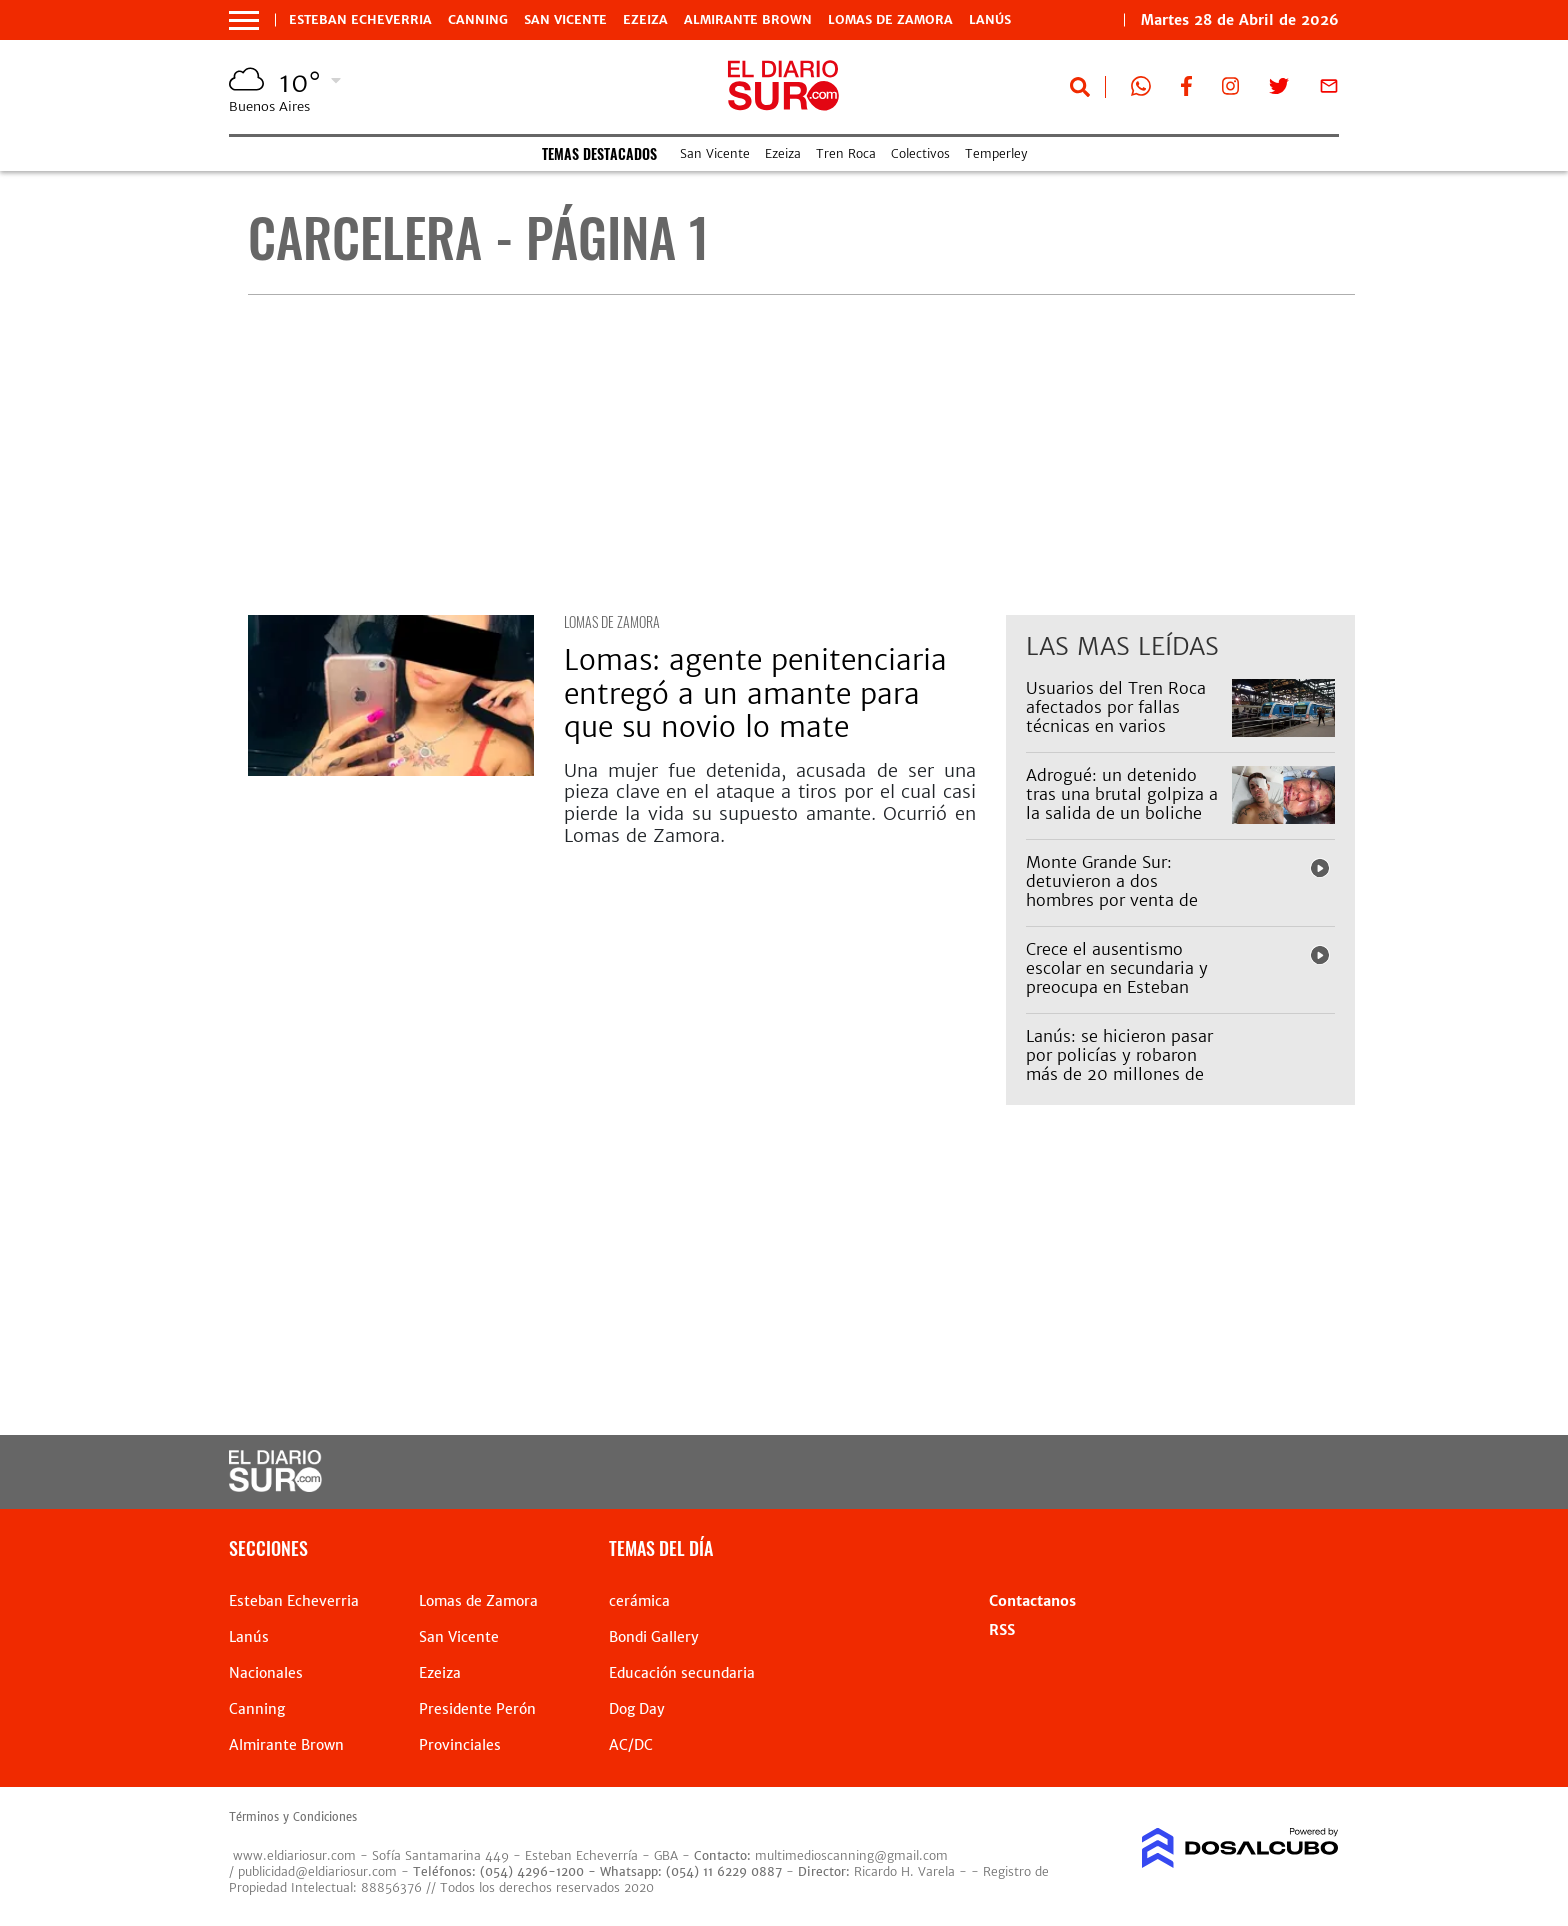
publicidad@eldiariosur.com (317, 1871)
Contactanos (1032, 1601)
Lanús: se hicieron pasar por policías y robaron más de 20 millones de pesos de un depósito (1119, 1065)
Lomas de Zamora (890, 20)
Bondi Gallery (654, 1637)
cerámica (639, 1601)
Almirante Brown (748, 20)
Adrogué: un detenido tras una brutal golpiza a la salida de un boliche (1122, 794)
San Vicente (565, 20)
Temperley (996, 153)
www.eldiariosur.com (294, 1855)
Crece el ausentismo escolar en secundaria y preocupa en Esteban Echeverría (1117, 978)
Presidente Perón (477, 1709)
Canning (478, 20)
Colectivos (920, 153)
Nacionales (266, 1673)
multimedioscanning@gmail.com (851, 1855)
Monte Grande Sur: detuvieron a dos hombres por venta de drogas (1112, 891)
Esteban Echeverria (360, 20)
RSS (1002, 1630)
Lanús (990, 20)
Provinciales (460, 1745)
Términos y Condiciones (293, 1817)
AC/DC (631, 1745)
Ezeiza (645, 20)
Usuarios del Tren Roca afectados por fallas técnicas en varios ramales (1116, 717)
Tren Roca (846, 153)
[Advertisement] (801, 455)
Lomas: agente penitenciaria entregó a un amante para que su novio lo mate (755, 693)
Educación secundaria (682, 1673)
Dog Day (637, 1709)
